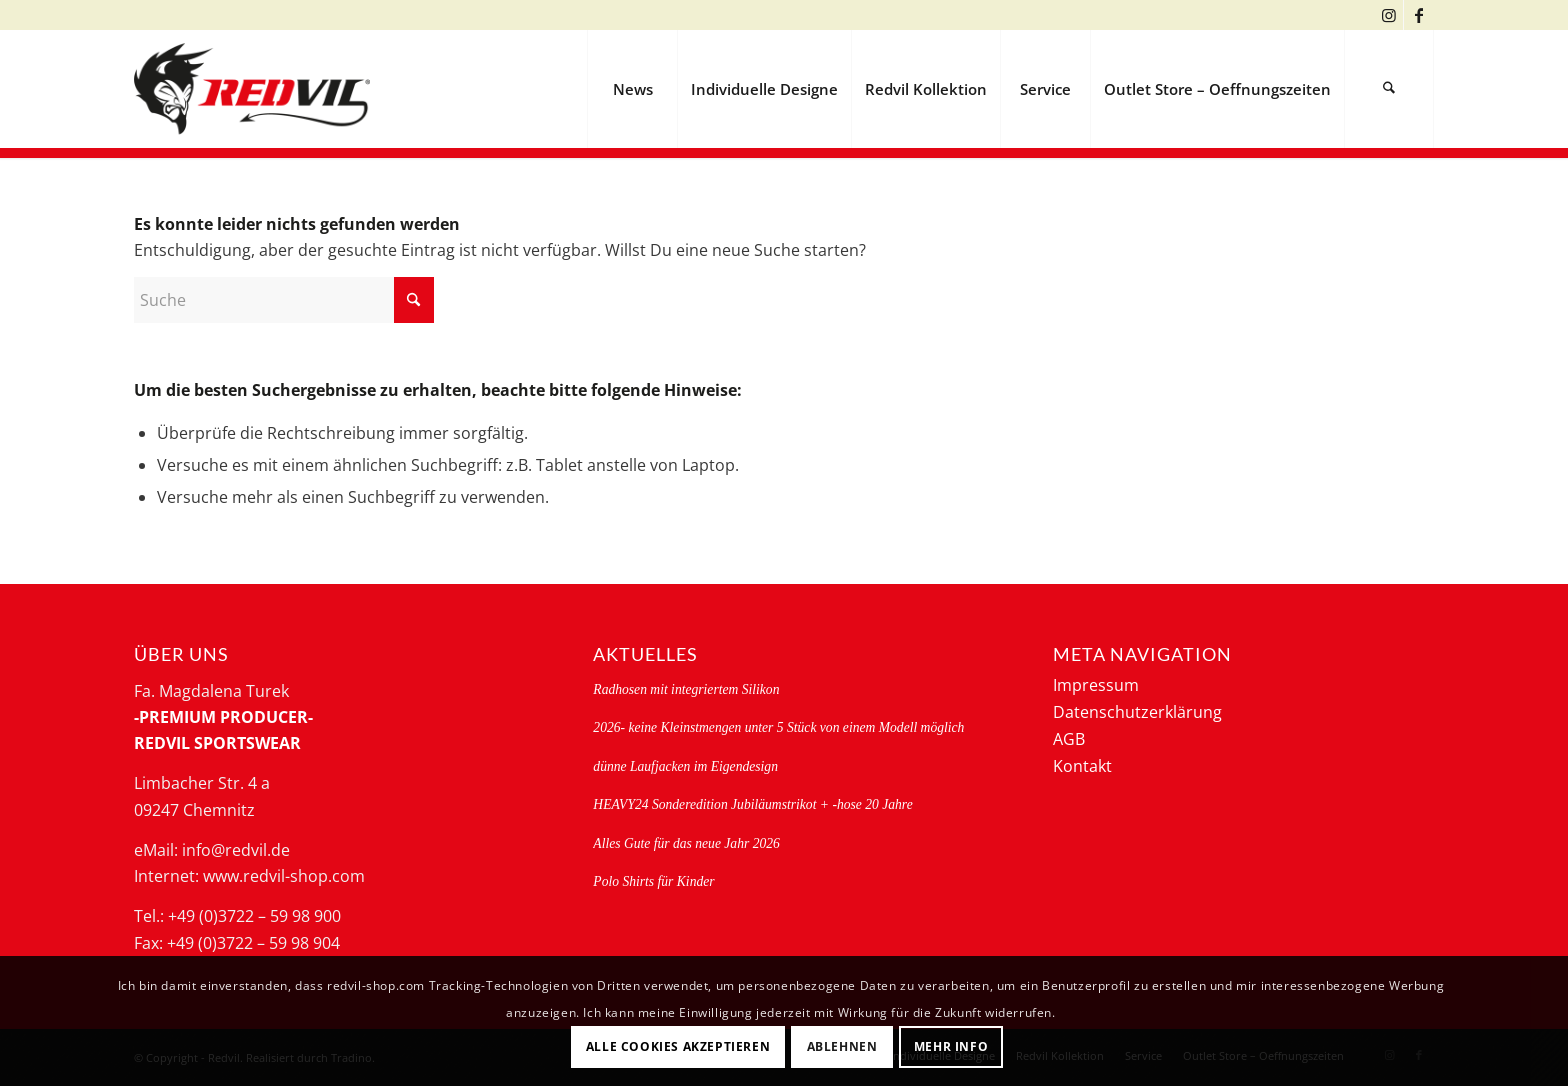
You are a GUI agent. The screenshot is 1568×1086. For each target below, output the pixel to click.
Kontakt (1082, 766)
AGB (1069, 739)
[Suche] (1389, 89)
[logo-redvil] (252, 89)
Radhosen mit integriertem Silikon (686, 689)
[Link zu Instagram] (1388, 15)
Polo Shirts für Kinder (653, 881)
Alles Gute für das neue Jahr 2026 (686, 843)
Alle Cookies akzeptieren (678, 1046)
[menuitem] (632, 89)
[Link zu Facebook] (1419, 15)
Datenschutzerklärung (1137, 712)
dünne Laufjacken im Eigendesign (685, 766)
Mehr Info (951, 1046)
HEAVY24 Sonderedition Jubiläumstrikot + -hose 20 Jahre (752, 804)
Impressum (1096, 685)
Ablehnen (842, 1046)
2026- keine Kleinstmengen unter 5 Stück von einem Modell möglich (778, 727)
